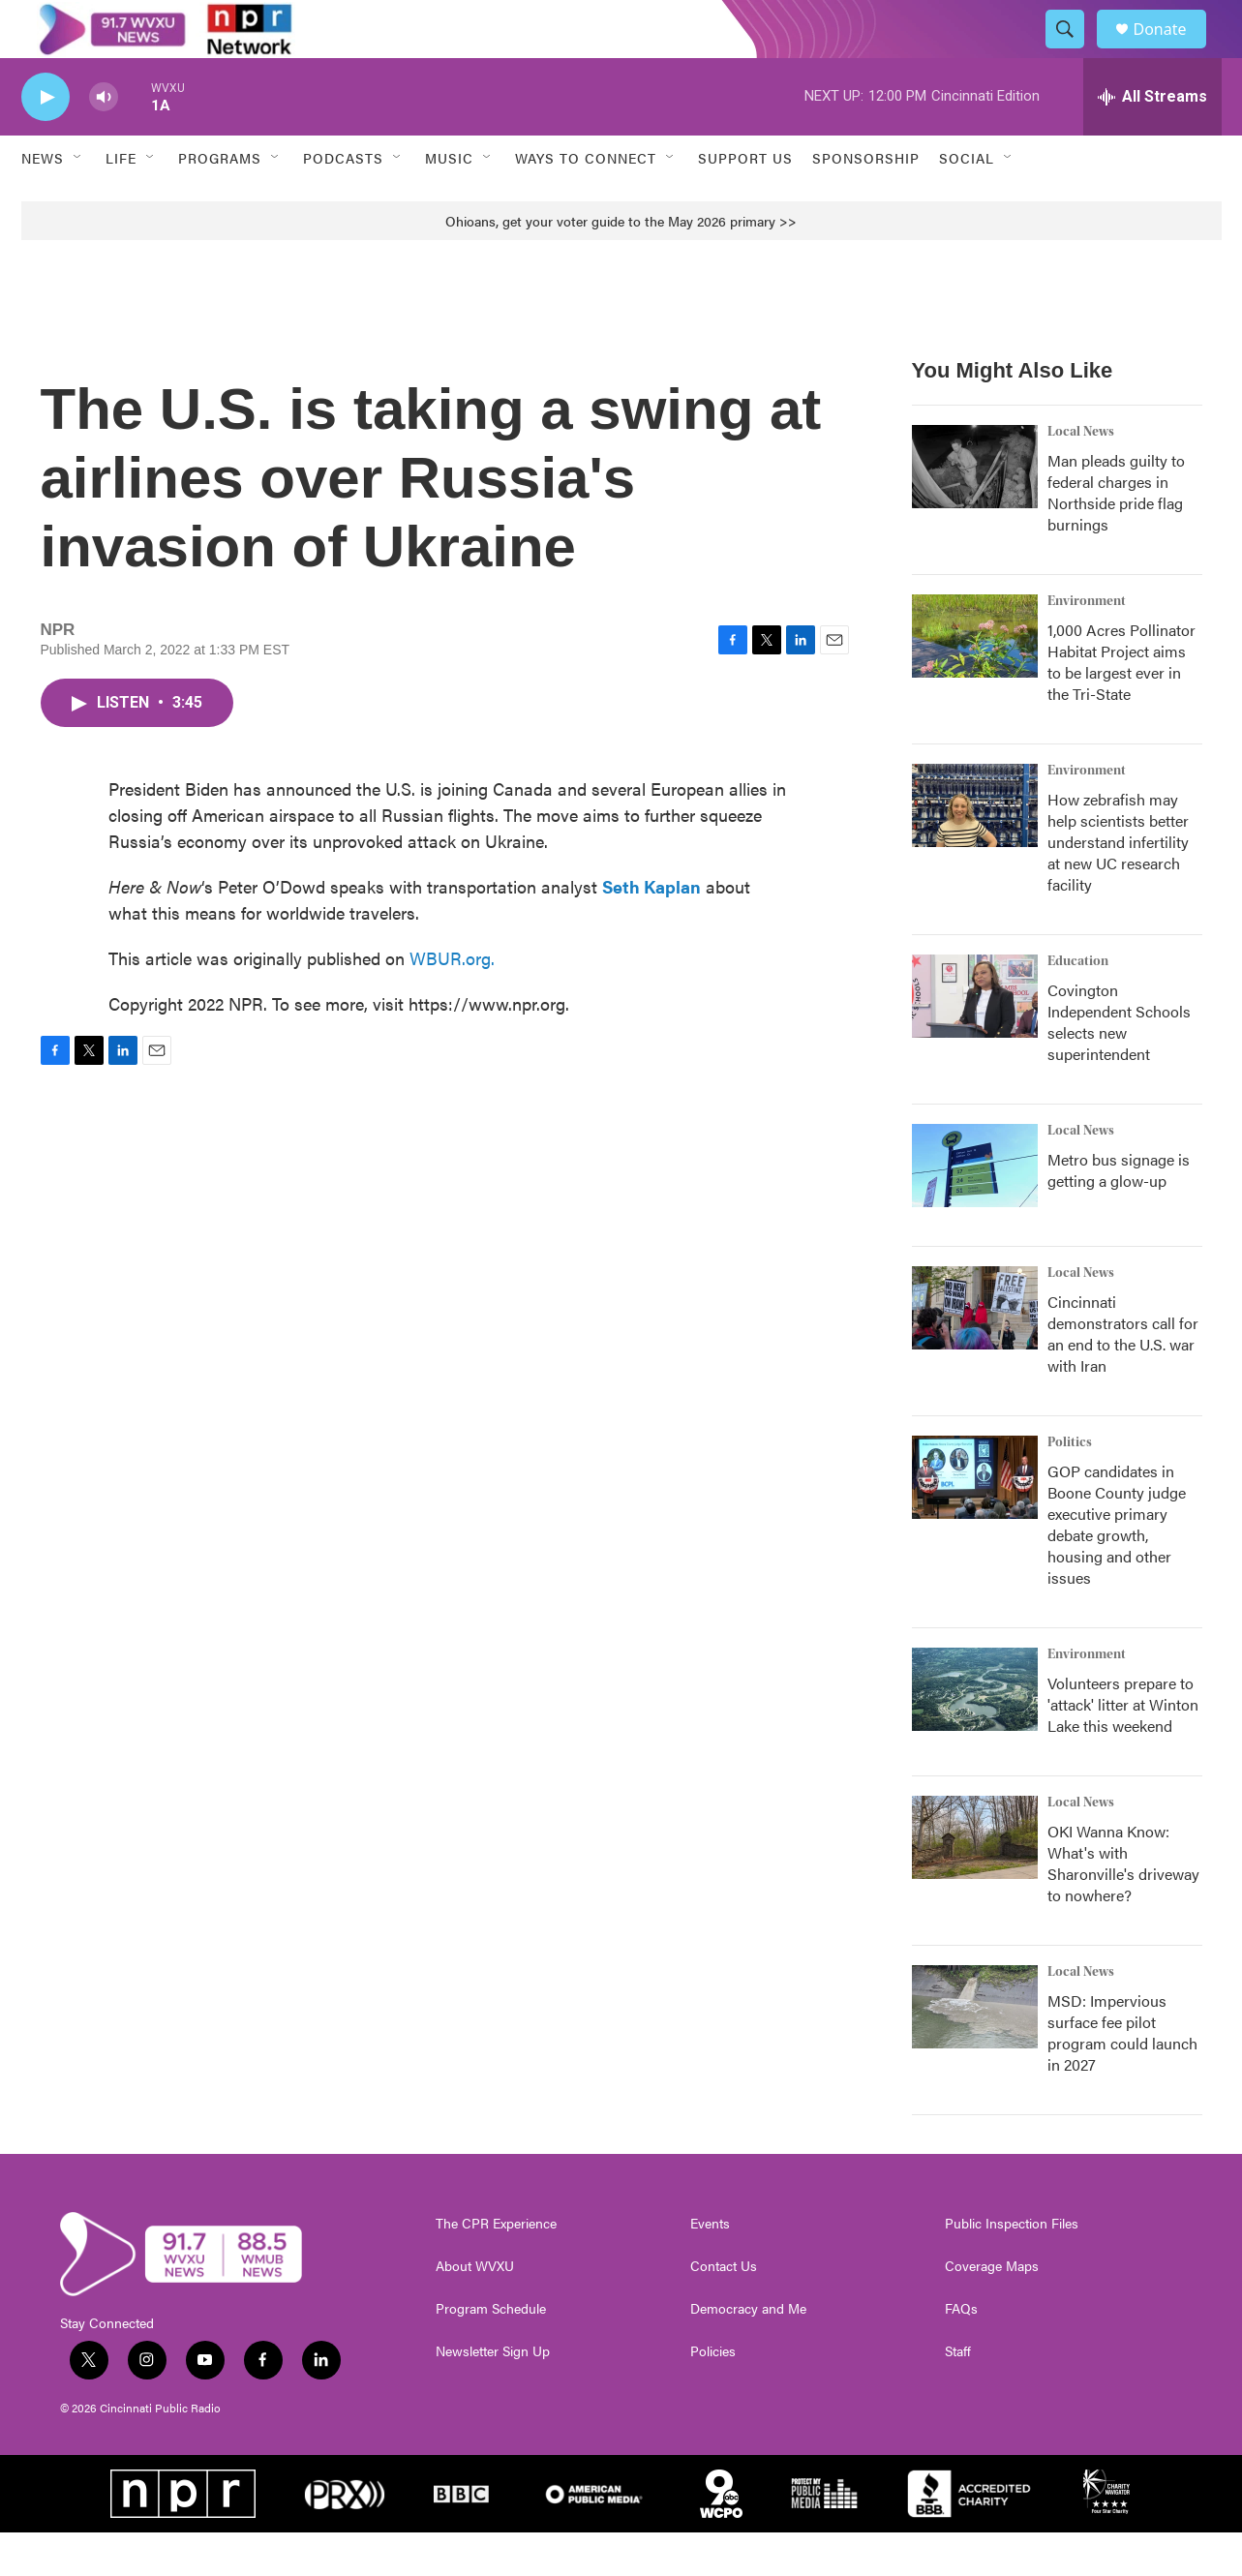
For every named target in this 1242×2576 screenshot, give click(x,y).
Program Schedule (491, 2352)
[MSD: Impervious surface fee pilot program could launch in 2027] (975, 2050)
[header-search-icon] (1074, 51)
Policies (713, 2395)
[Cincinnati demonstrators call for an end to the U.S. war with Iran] (975, 1351)
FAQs (961, 2352)
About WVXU (475, 2310)
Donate (1172, 51)
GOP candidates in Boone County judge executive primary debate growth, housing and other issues (1116, 1567)
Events (710, 2267)
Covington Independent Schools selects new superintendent (1119, 1065)
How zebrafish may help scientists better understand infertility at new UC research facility (1118, 885)
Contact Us (723, 2310)
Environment (1086, 644)
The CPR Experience (496, 2267)
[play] (45, 141)
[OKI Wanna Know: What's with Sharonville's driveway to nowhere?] (975, 1881)
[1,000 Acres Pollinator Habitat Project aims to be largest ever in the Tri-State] (975, 679)
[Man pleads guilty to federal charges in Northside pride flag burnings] (975, 510)
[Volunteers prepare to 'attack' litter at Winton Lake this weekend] (975, 1732)
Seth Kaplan (651, 930)
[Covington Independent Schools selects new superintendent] (975, 1039)
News (42, 201)
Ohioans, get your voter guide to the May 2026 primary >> (621, 264)
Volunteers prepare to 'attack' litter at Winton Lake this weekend (1122, 1747)
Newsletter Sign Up (493, 2395)
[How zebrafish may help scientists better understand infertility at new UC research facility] (975, 849)
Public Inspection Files (1011, 2267)
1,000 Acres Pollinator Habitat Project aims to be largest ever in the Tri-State (1121, 705)
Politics (1069, 1486)
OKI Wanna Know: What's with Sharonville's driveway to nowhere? (1123, 1907)
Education (1077, 1005)
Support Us (745, 201)
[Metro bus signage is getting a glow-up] (975, 1209)
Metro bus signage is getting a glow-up (1118, 1213)
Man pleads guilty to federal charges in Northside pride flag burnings (1116, 536)
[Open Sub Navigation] (78, 201)
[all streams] (1152, 140)
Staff (958, 2395)
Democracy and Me (748, 2352)
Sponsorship (866, 201)
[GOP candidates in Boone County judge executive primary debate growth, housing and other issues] (975, 1520)
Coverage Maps (992, 2310)
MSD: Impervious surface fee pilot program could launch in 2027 (1122, 2076)
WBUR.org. (452, 1001)
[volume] (103, 141)
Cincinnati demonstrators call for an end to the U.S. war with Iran (1122, 1377)
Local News (1080, 475)
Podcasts (343, 201)
